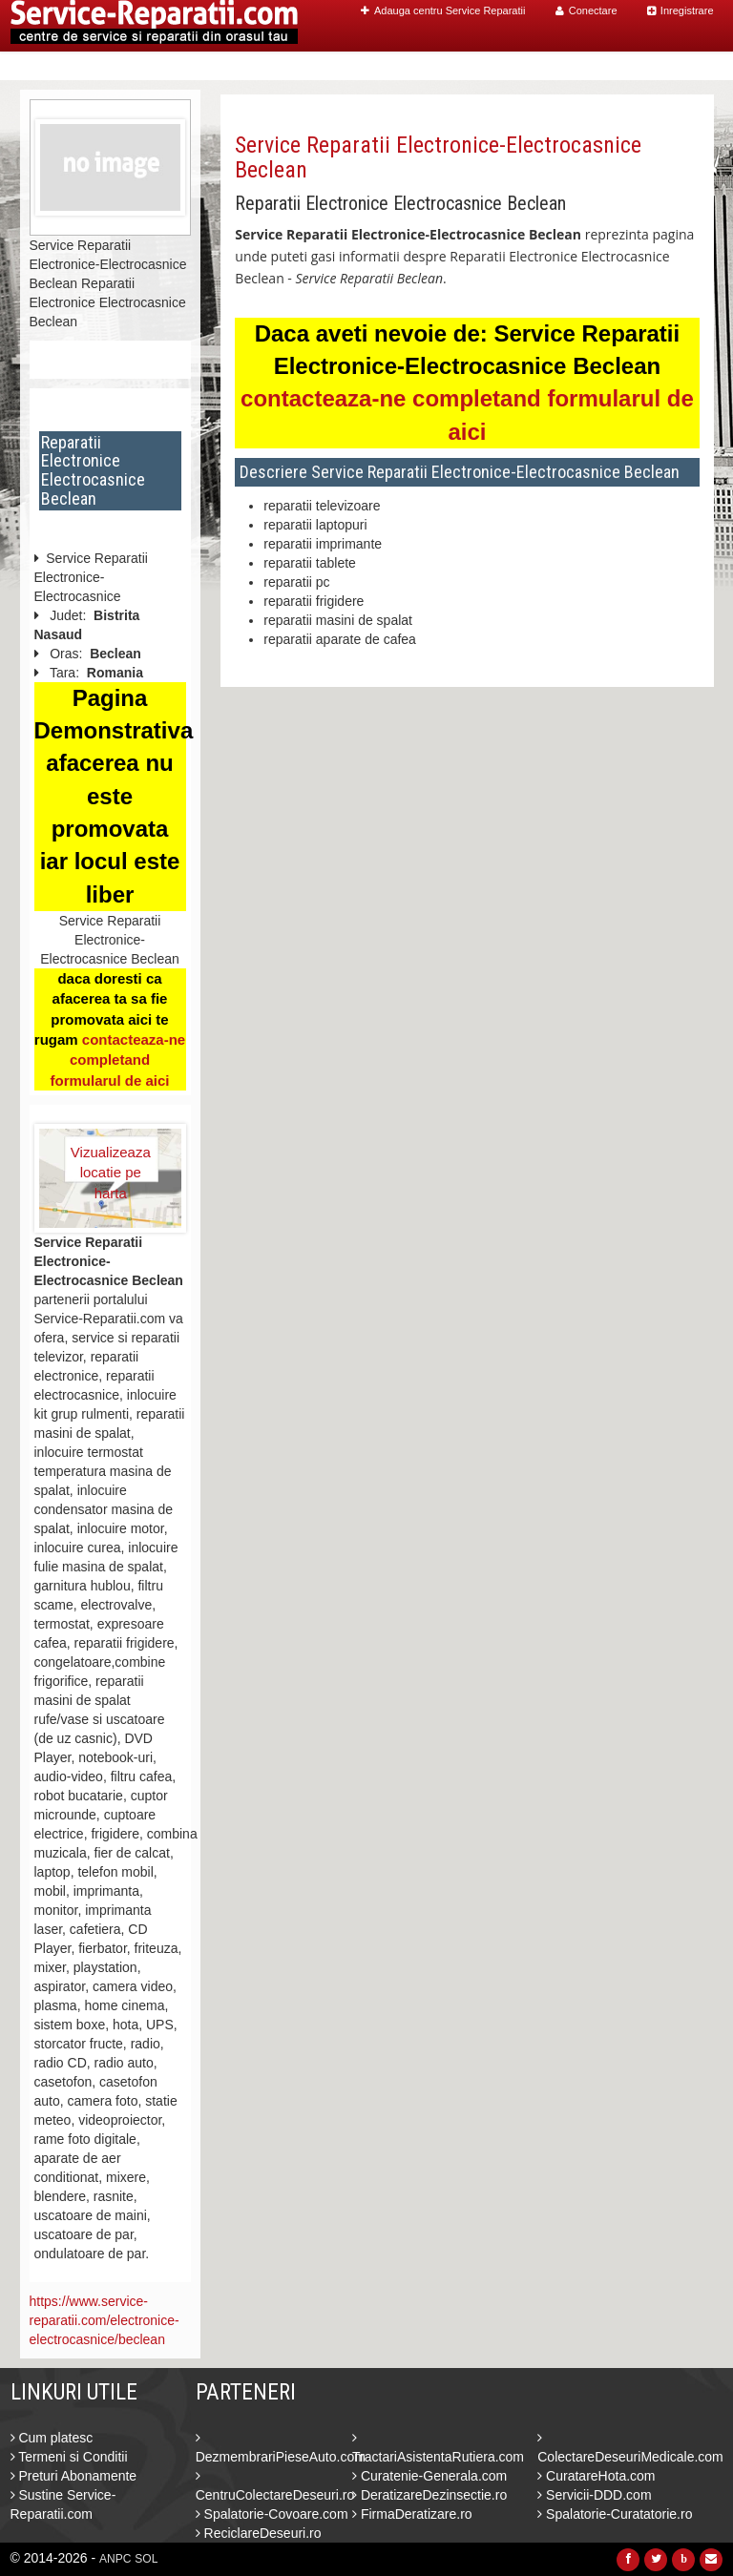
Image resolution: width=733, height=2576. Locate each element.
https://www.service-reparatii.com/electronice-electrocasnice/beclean (104, 2320)
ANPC (115, 2559)
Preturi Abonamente (73, 2475)
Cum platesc (52, 2437)
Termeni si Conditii (69, 2456)
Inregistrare (680, 10)
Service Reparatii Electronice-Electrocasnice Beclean (438, 157)
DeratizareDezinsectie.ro (429, 2495)
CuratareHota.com (596, 2475)
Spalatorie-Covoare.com (272, 2514)
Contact (673, 66)
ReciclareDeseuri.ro (259, 2533)
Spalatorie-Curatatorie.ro (614, 2514)
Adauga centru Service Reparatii (443, 10)
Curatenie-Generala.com (429, 2475)
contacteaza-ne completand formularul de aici (117, 1060)
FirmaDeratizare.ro (412, 2514)
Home (336, 66)
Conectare (586, 10)
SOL (146, 2559)
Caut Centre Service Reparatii (476, 66)
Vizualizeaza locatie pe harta (111, 1163)
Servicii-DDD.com (594, 2495)
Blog (613, 66)
